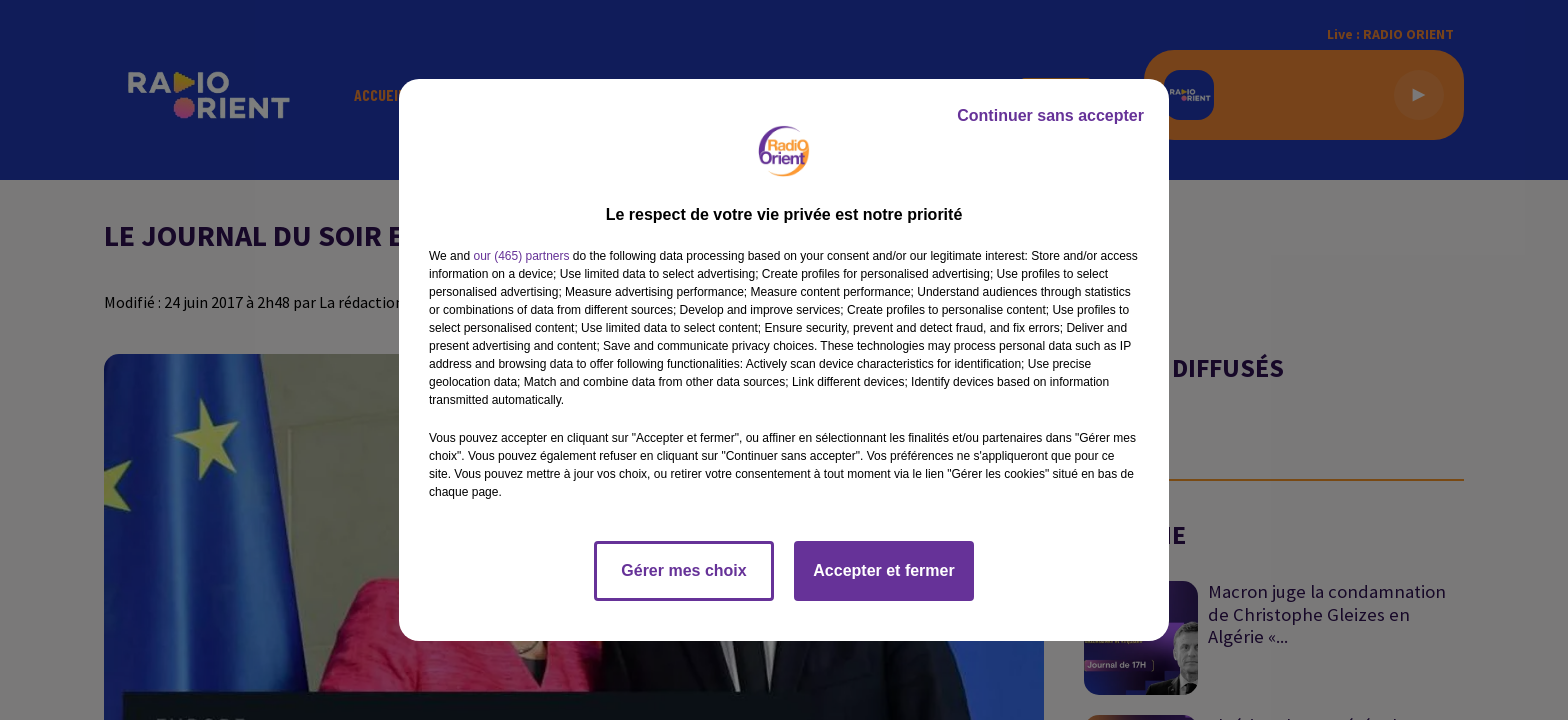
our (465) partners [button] (521, 256)
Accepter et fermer (883, 570)
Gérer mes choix (683, 570)
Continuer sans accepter (1050, 115)
